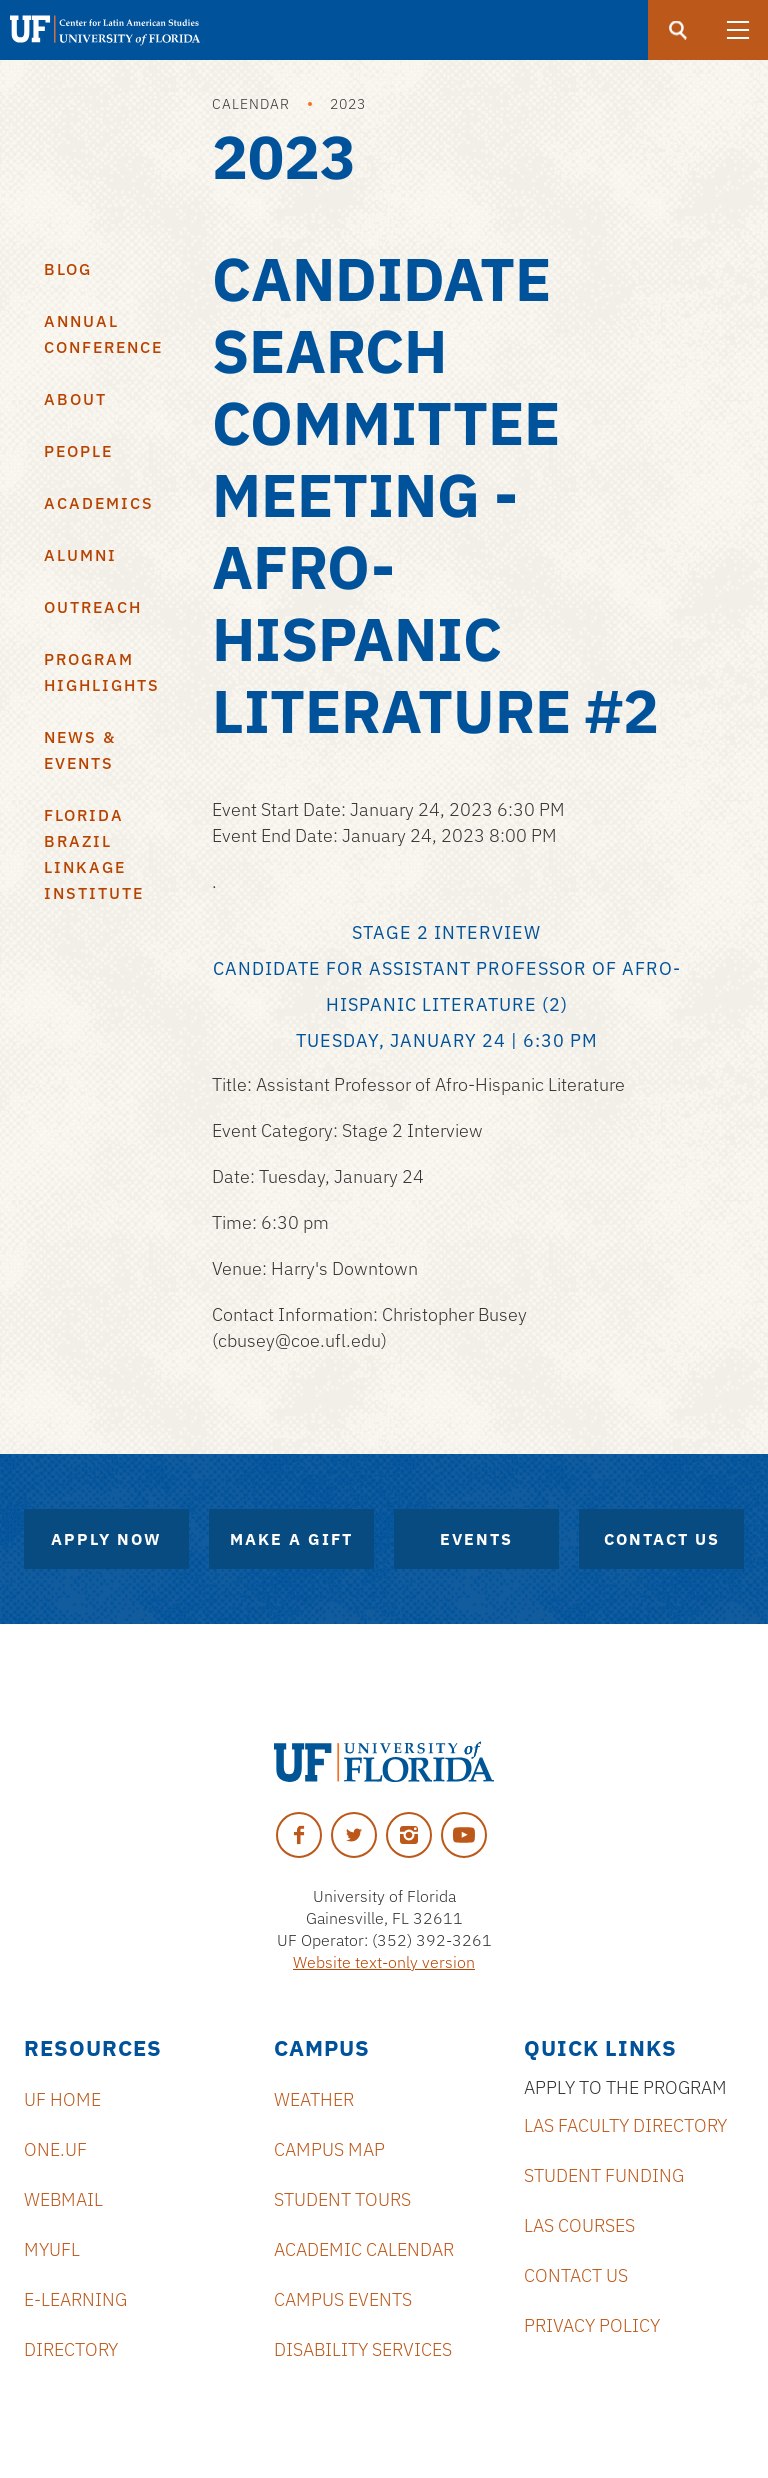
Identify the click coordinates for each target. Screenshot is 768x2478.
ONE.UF (55, 2149)
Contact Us (662, 1539)
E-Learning (75, 2299)
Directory (71, 2349)
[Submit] (678, 30)
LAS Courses (579, 2225)
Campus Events (343, 2299)
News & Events (80, 750)
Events (476, 1539)
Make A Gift (291, 1539)
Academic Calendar (364, 2249)
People (78, 451)
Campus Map (329, 2149)
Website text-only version (384, 1962)
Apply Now (106, 1539)
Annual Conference (103, 334)
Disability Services (363, 2349)
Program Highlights (102, 672)
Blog (68, 269)
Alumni (80, 555)
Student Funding (604, 2175)
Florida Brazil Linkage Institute (94, 854)
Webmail (63, 2199)
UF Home (62, 2099)
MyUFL (52, 2249)
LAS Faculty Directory (625, 2125)
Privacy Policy (592, 2325)
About (75, 399)
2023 (348, 104)
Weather (314, 2099)
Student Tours (342, 2199)
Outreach (93, 607)
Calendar (251, 104)
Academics (99, 503)
